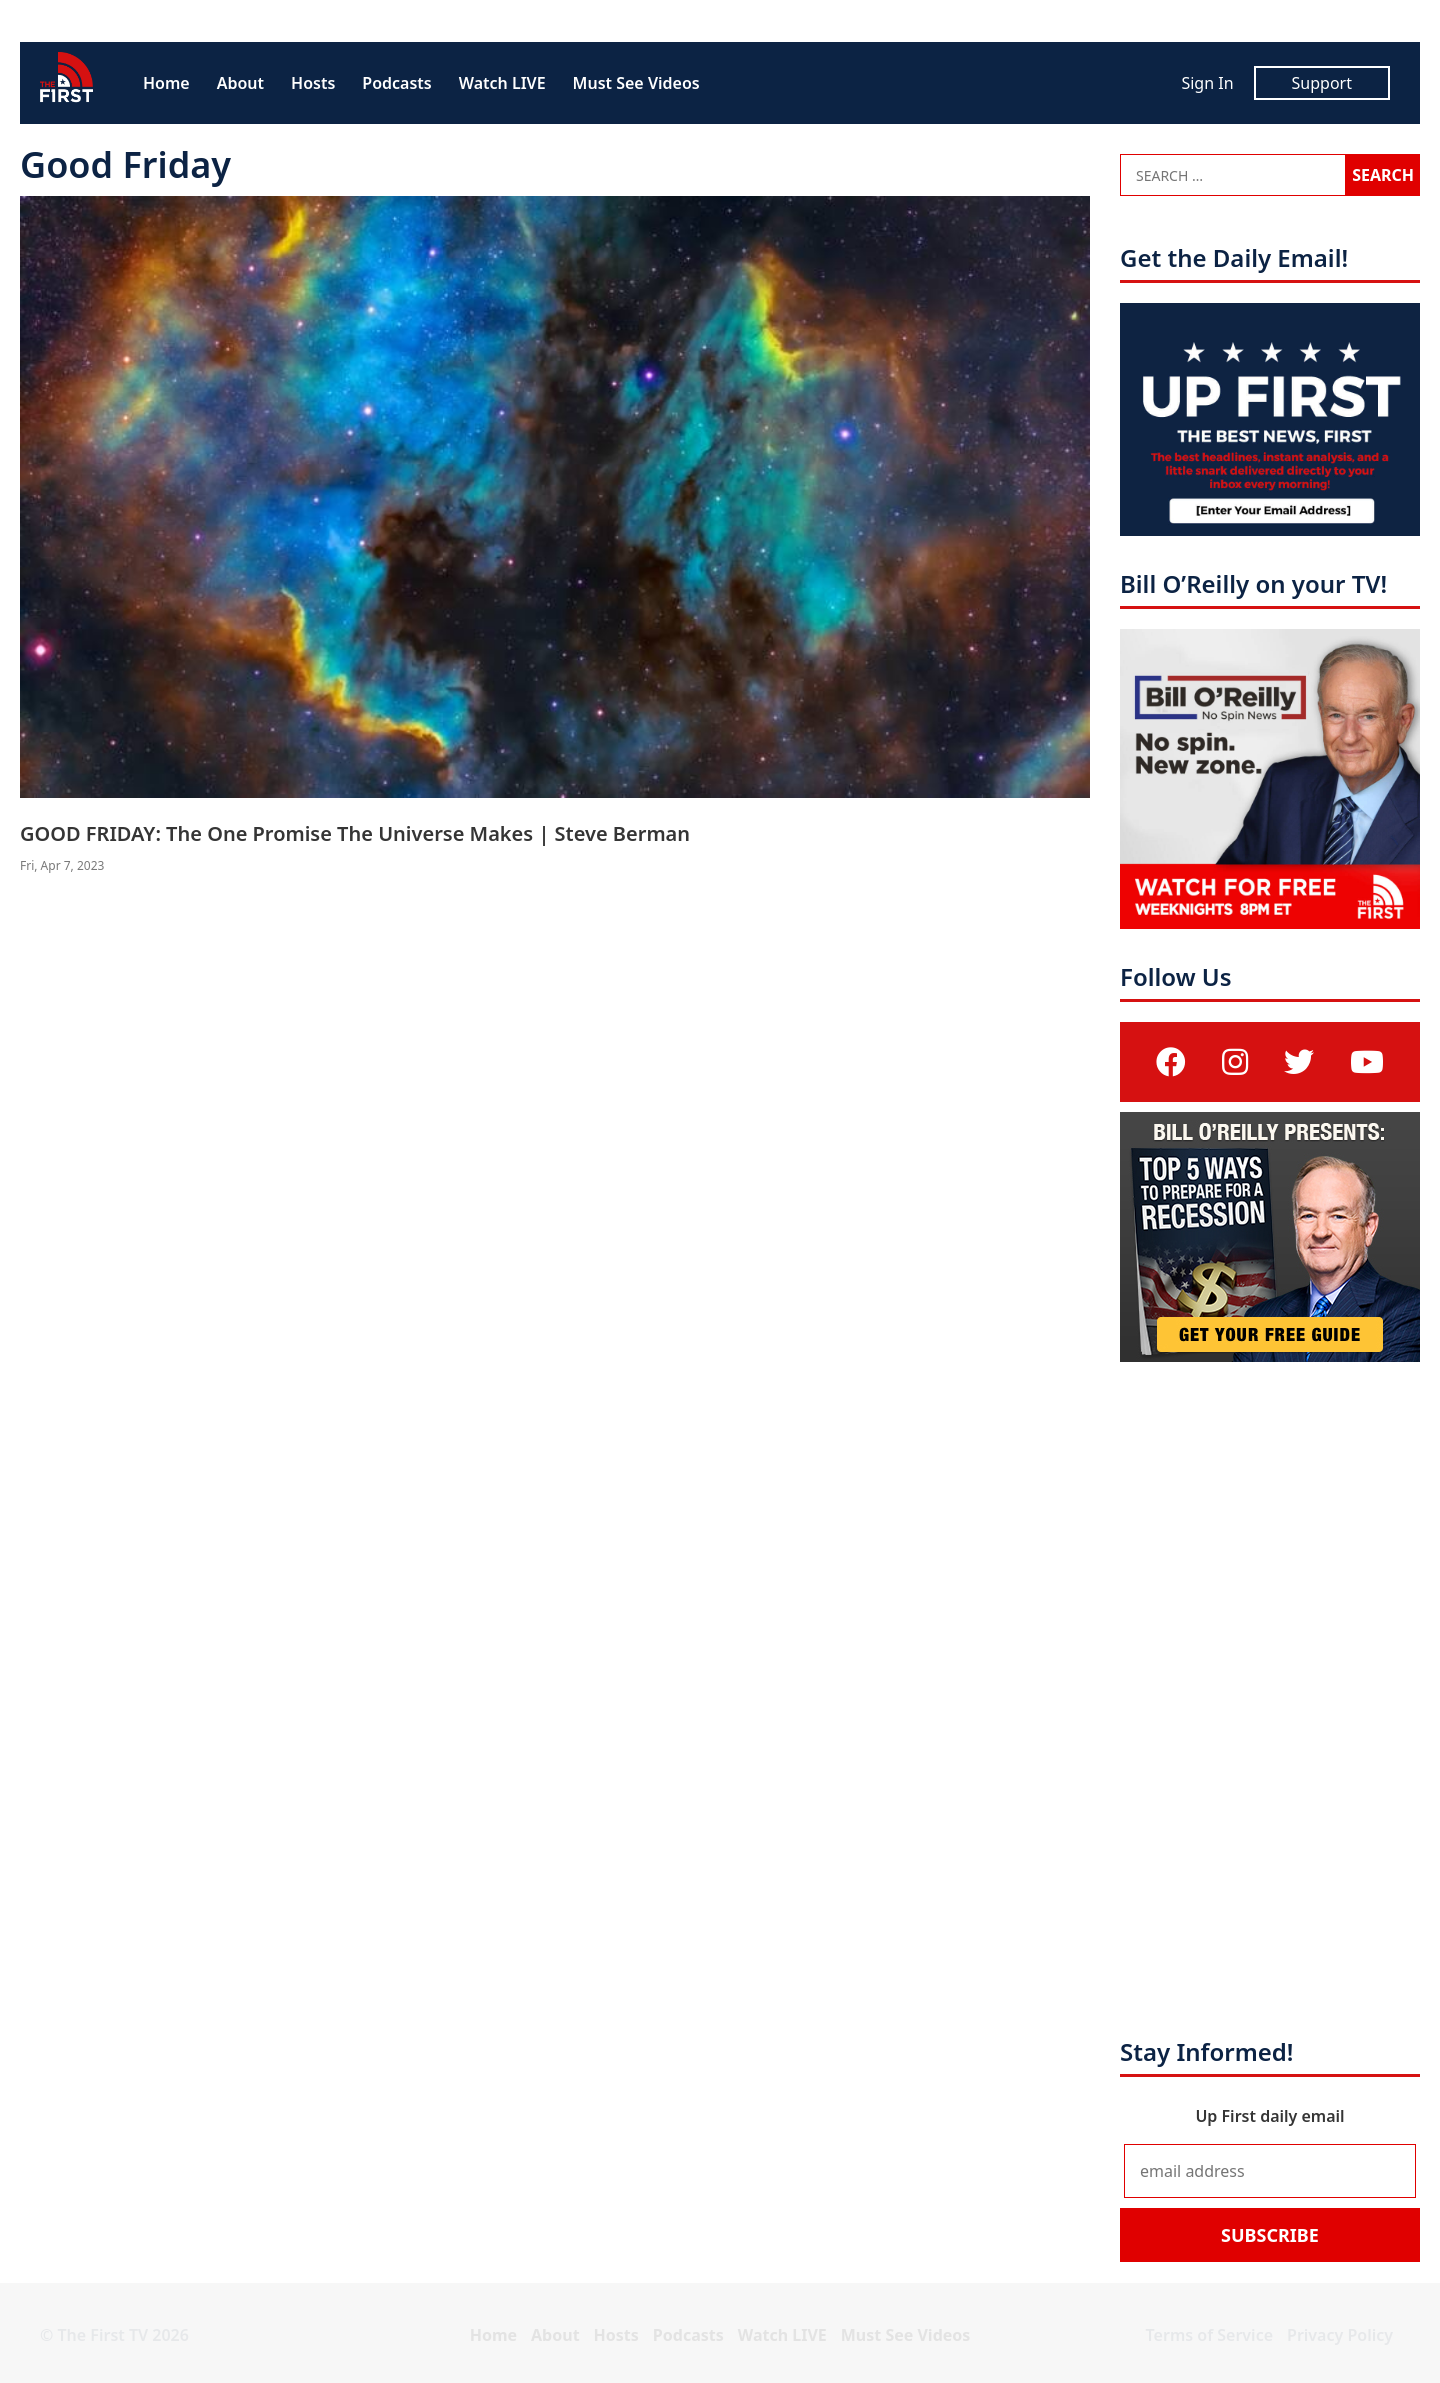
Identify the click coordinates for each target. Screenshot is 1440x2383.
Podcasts (396, 83)
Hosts (313, 83)
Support (1322, 83)
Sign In (1207, 83)
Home (166, 83)
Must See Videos (636, 83)
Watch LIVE (502, 83)
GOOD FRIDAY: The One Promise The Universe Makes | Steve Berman (355, 833)
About (240, 83)
